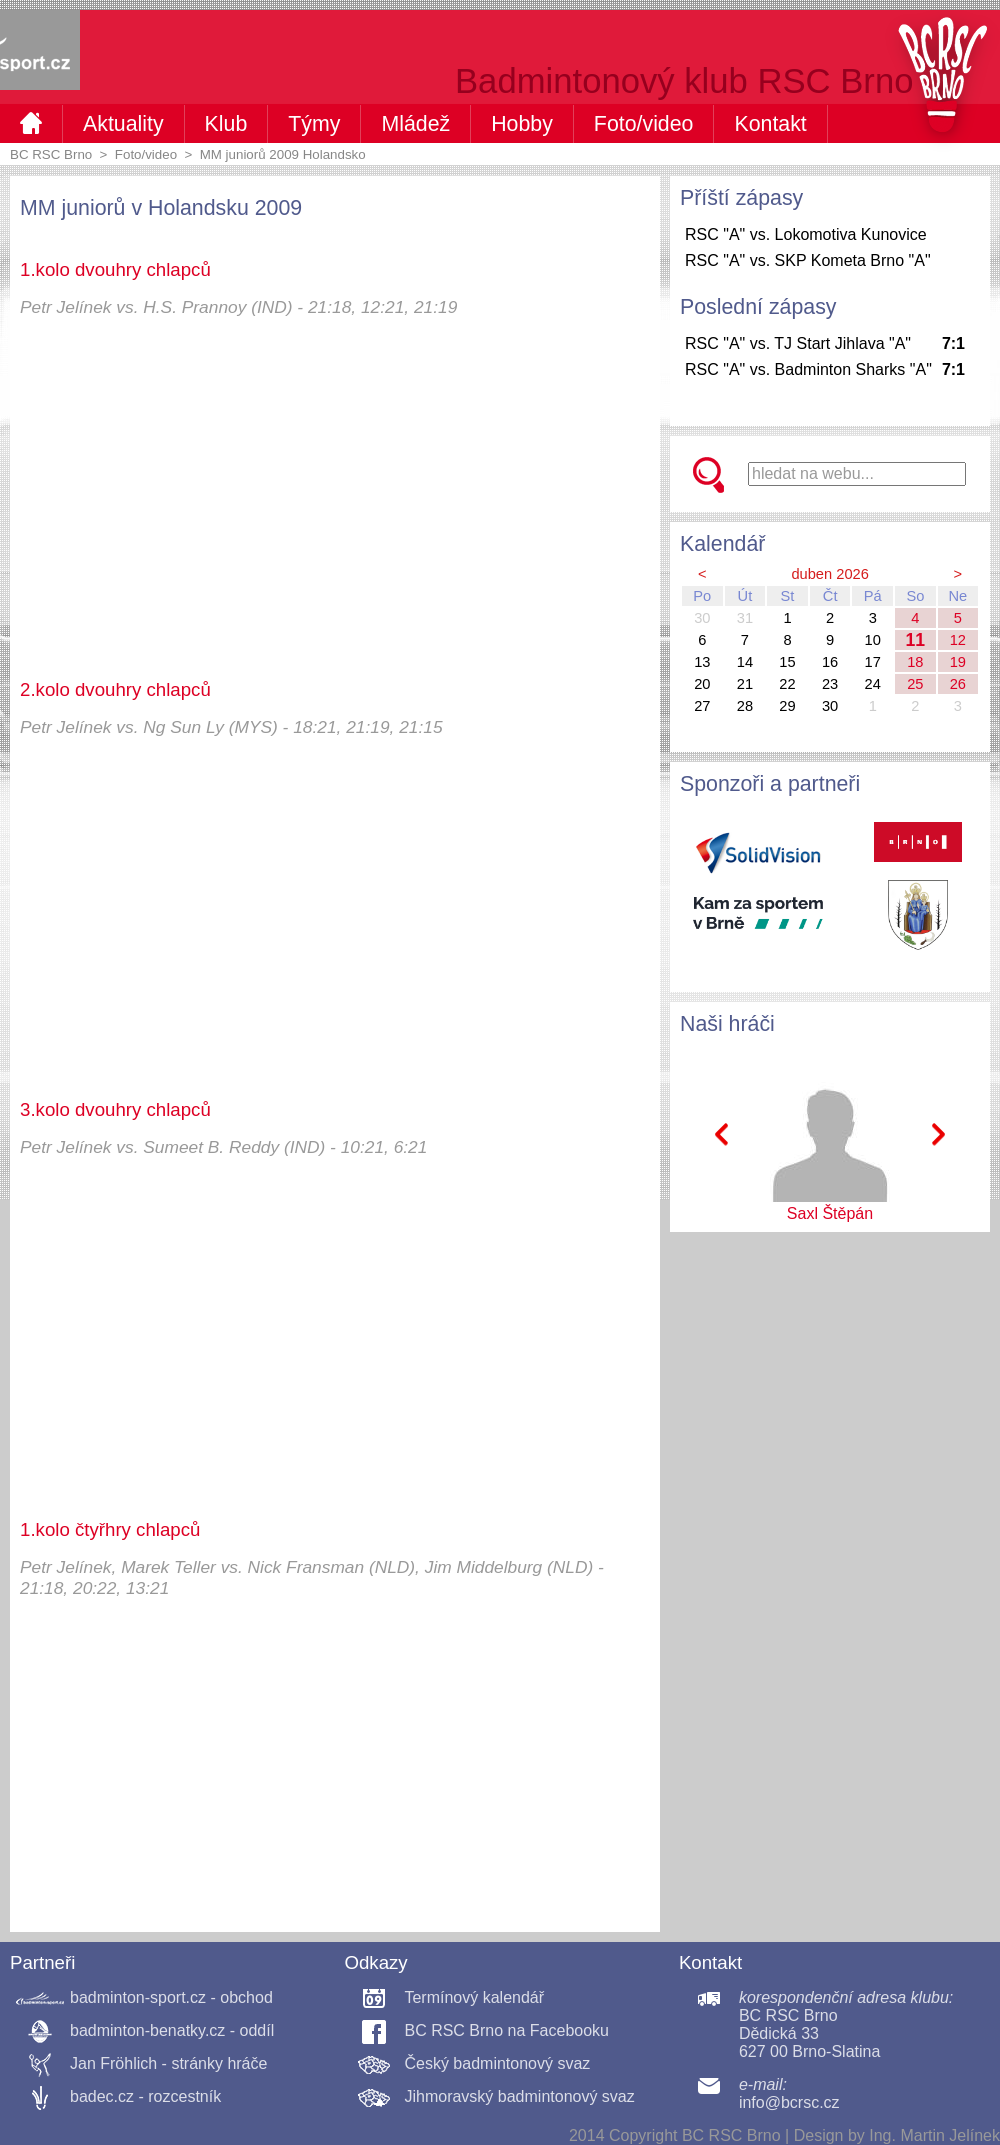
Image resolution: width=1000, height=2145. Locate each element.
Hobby (522, 124)
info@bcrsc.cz (789, 2102)
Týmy (314, 124)
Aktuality (123, 124)
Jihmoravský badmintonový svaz (519, 2096)
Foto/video (644, 124)
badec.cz (102, 2096)
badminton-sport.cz (138, 1997)
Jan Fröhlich (113, 2063)
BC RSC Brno (51, 154)
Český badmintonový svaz (497, 2063)
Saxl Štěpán (830, 1213)
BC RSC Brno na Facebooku (506, 2030)
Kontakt (770, 124)
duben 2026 (829, 574)
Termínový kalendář (474, 1997)
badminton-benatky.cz (147, 2030)
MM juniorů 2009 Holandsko (283, 154)
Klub (226, 124)
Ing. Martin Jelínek (934, 2135)
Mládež (415, 124)
